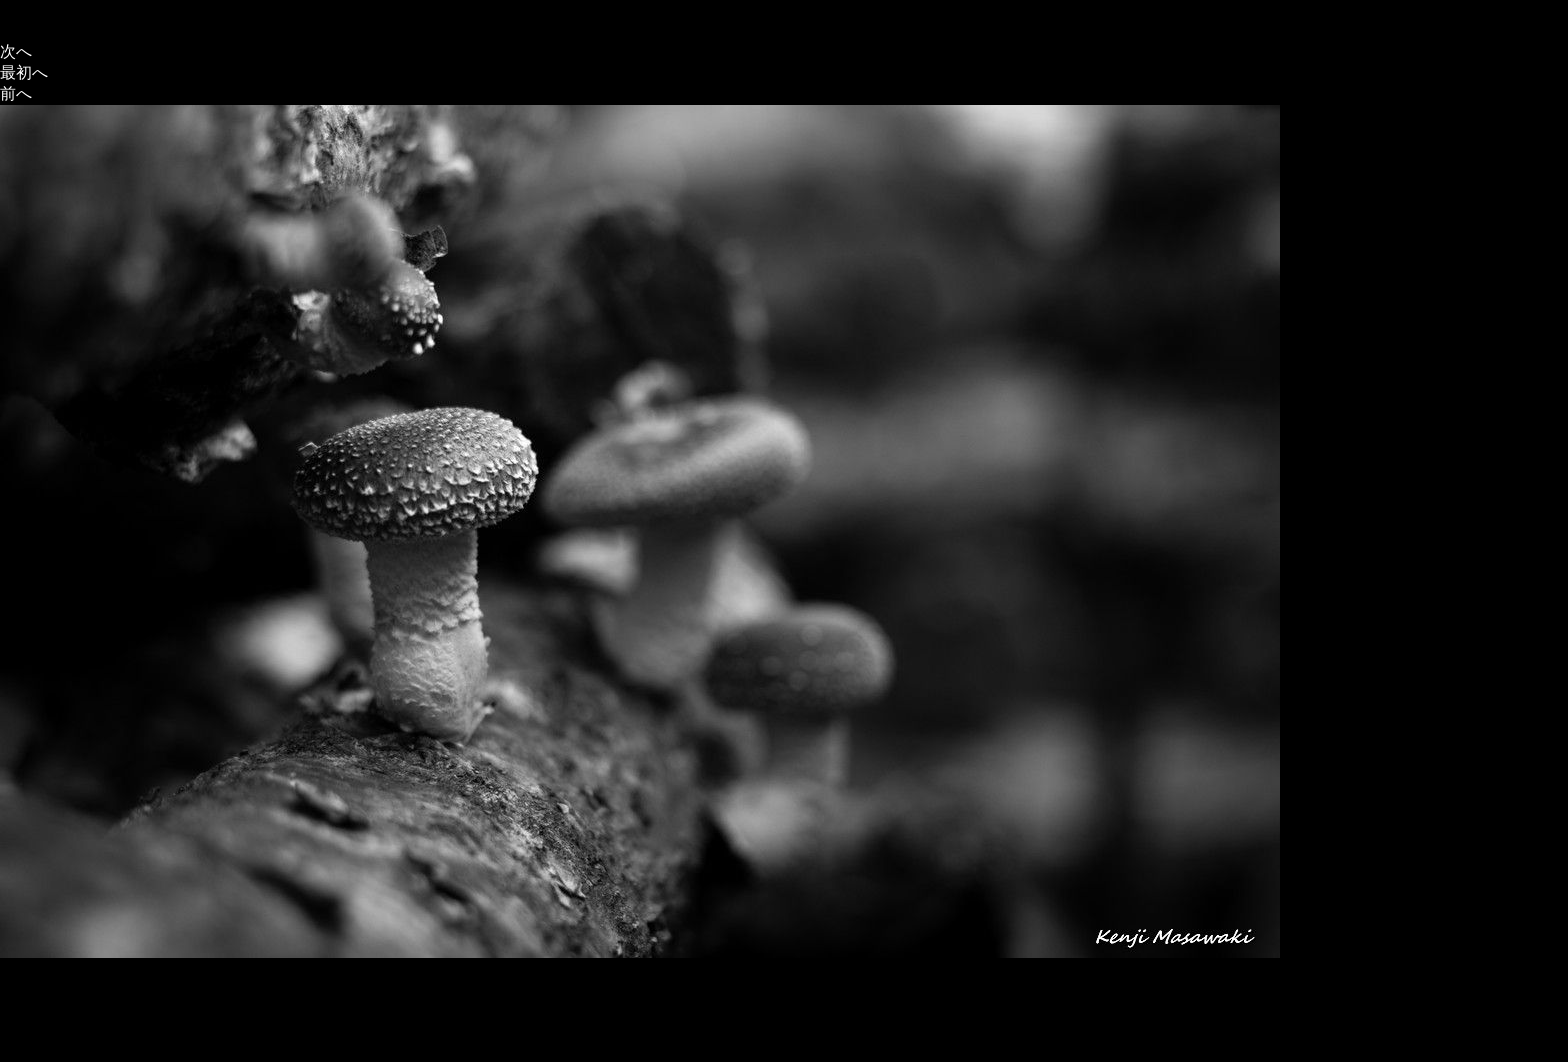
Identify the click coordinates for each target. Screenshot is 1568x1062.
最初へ (24, 72)
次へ (16, 51)
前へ (16, 93)
